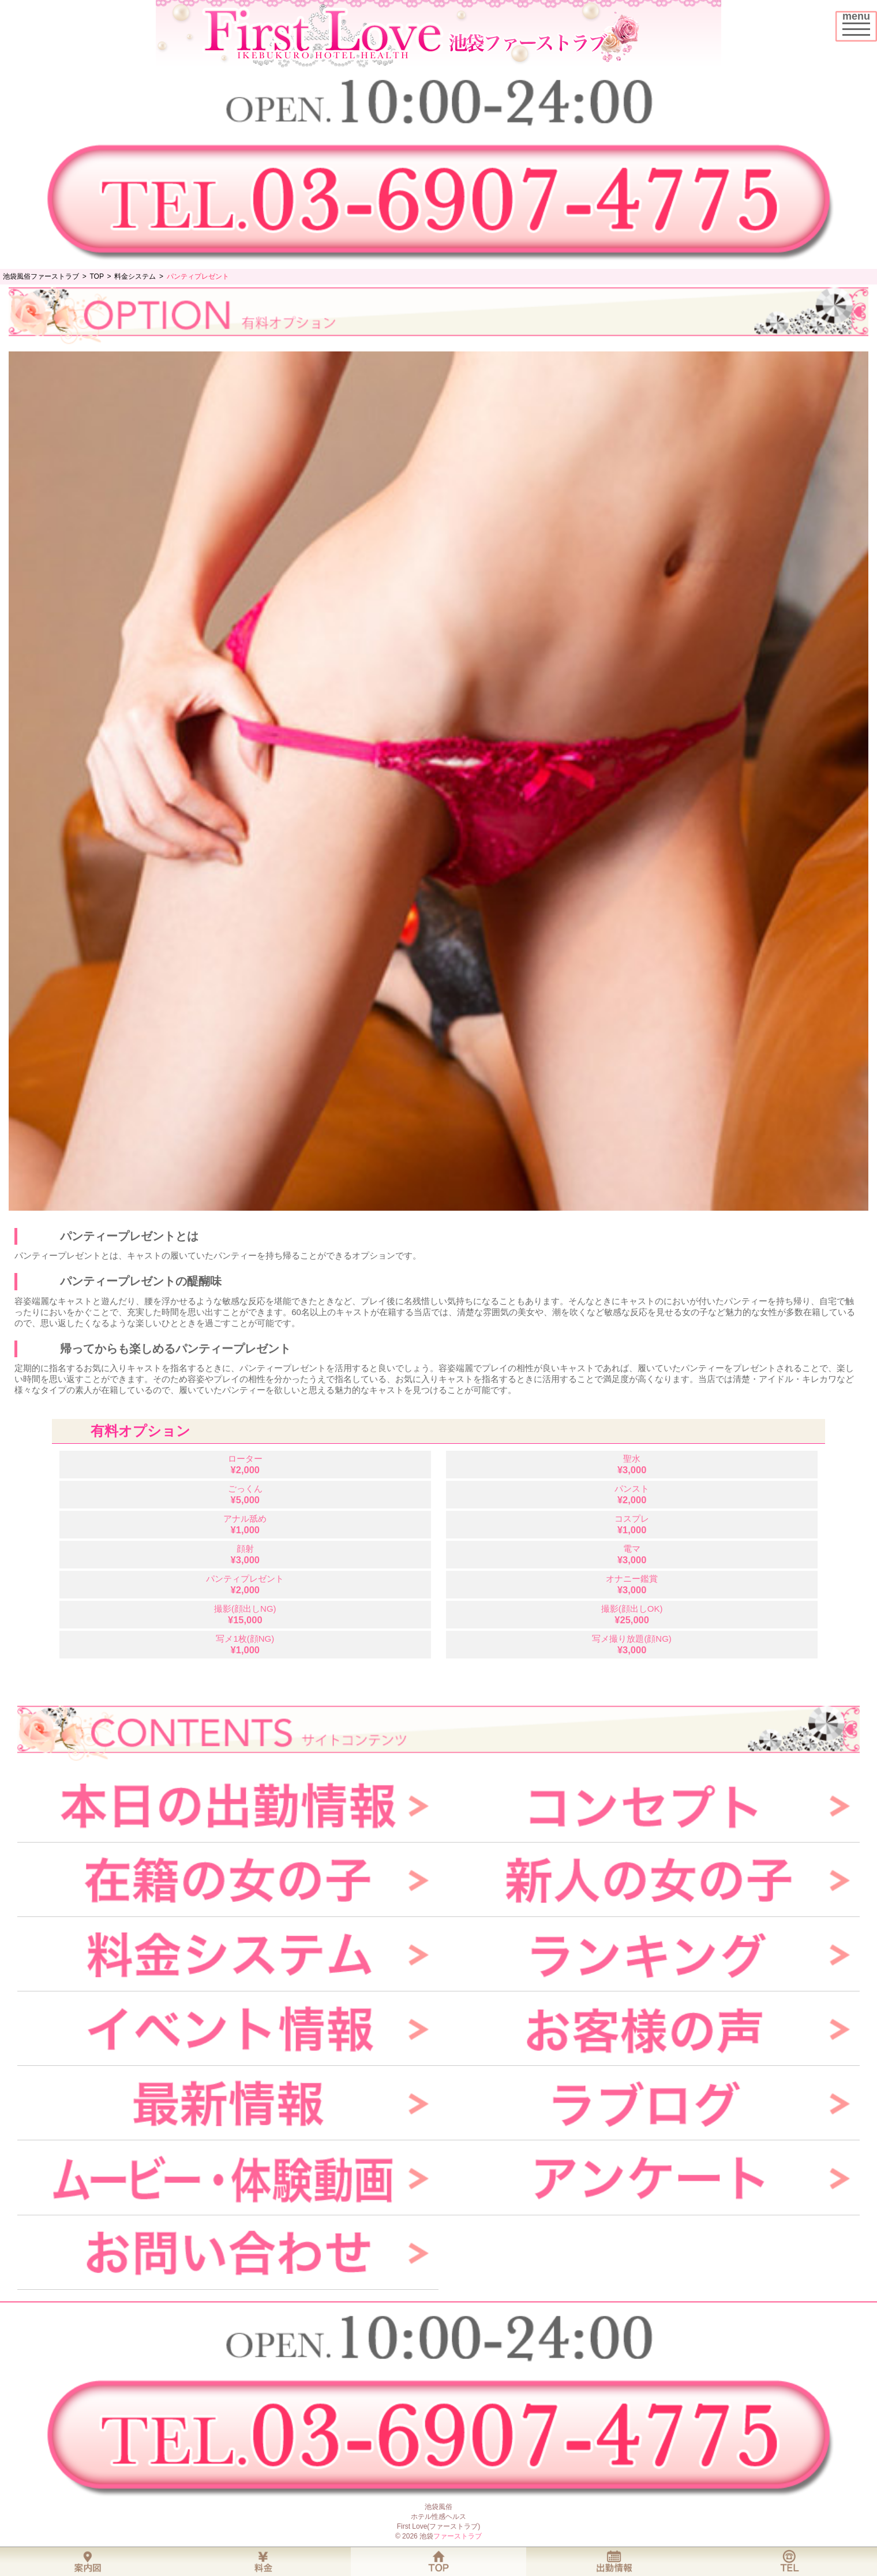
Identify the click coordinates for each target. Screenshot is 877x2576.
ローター (245, 1464)
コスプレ (631, 1524)
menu (859, 21)
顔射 (245, 1554)
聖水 (631, 1464)
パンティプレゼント (245, 1584)
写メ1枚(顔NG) (245, 1644)
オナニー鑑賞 (632, 1584)
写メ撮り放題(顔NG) (632, 1644)
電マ (631, 1554)
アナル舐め (245, 1524)
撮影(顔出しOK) (632, 1614)
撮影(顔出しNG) (245, 1614)
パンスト (631, 1494)
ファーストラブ (457, 2536)
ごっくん (245, 1494)
